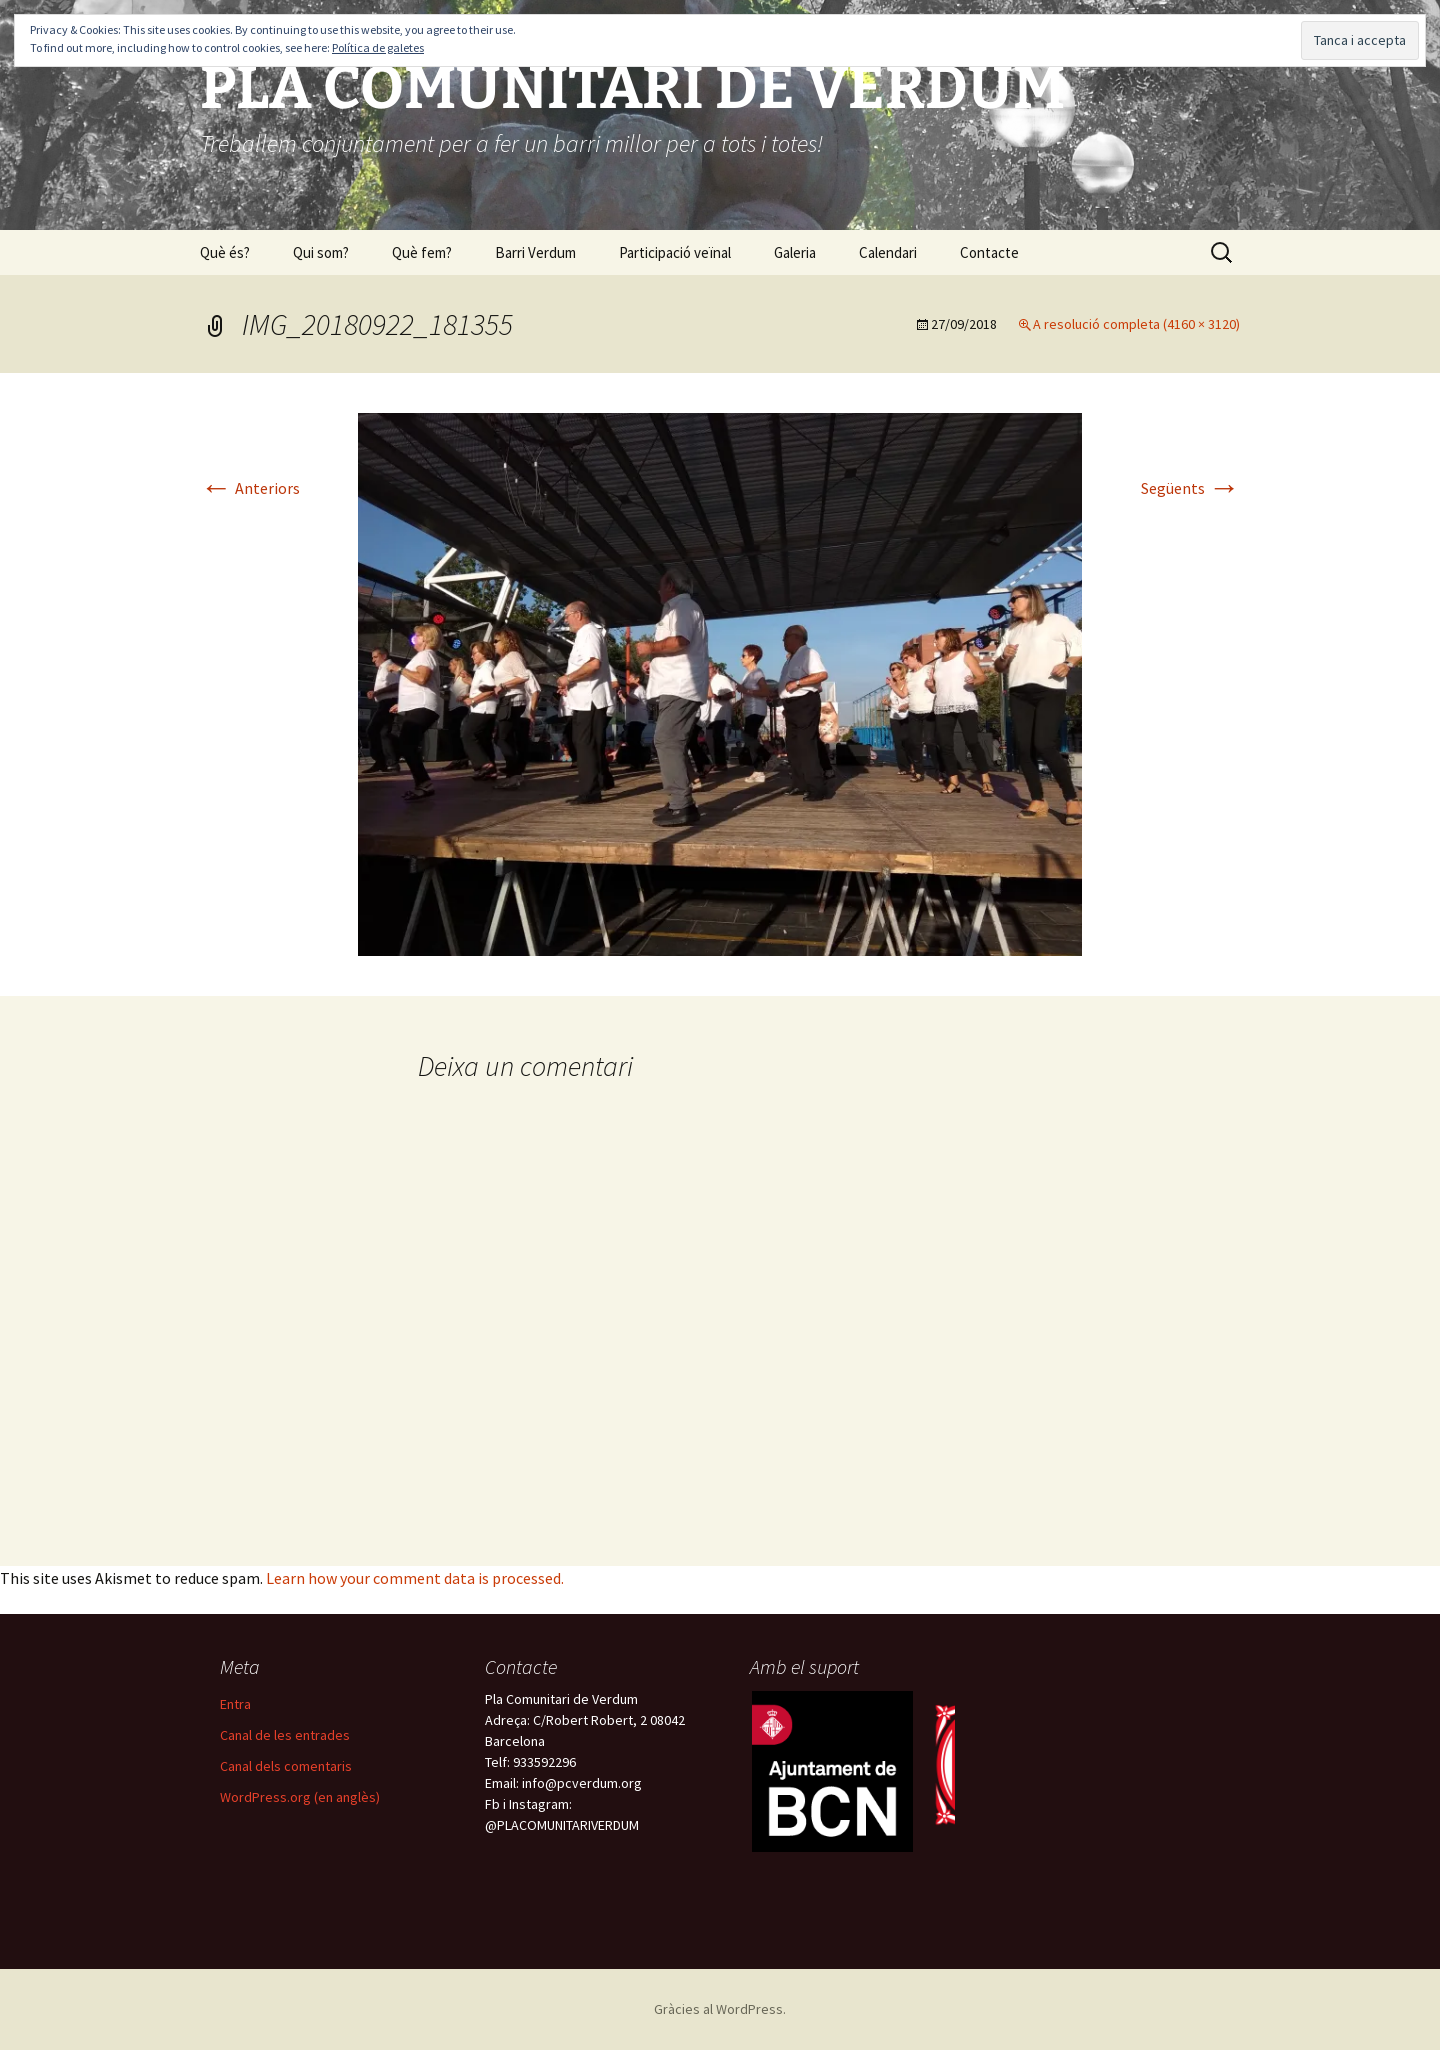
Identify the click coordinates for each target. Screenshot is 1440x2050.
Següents (1190, 488)
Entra (235, 1704)
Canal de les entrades (285, 1735)
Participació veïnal (675, 252)
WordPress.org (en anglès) (300, 1797)
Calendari (888, 252)
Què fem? (422, 252)
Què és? (225, 252)
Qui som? (321, 252)
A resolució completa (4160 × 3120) (1136, 324)
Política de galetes (378, 47)
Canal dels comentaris (286, 1766)
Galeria (795, 252)
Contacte (989, 252)
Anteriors (250, 488)
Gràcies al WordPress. (720, 2009)
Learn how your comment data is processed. (415, 1578)
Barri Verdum (535, 252)
